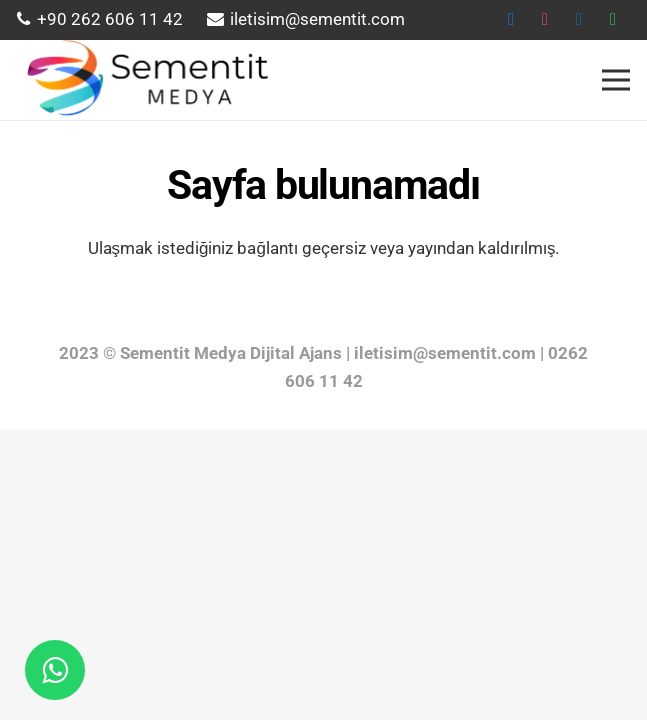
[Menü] (615, 80)
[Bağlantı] (144, 80)
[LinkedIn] (579, 20)
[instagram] (545, 20)
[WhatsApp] (613, 20)
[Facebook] (511, 20)
